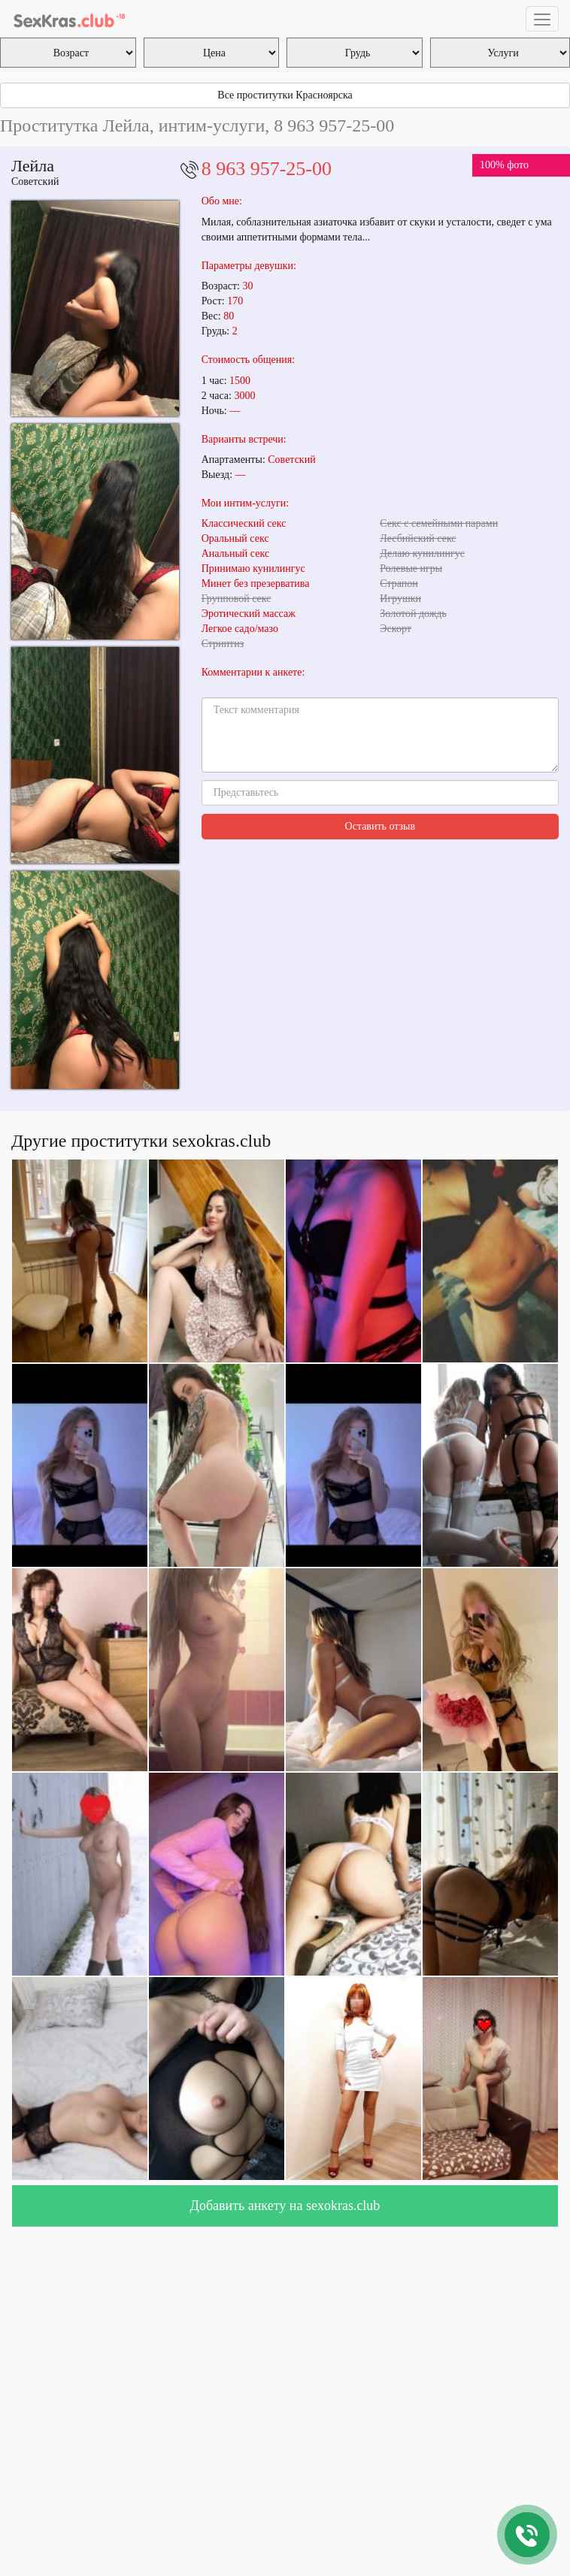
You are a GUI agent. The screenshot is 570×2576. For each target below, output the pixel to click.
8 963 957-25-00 (267, 169)
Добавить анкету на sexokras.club (285, 2205)
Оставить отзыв (380, 826)
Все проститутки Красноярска (284, 95)
